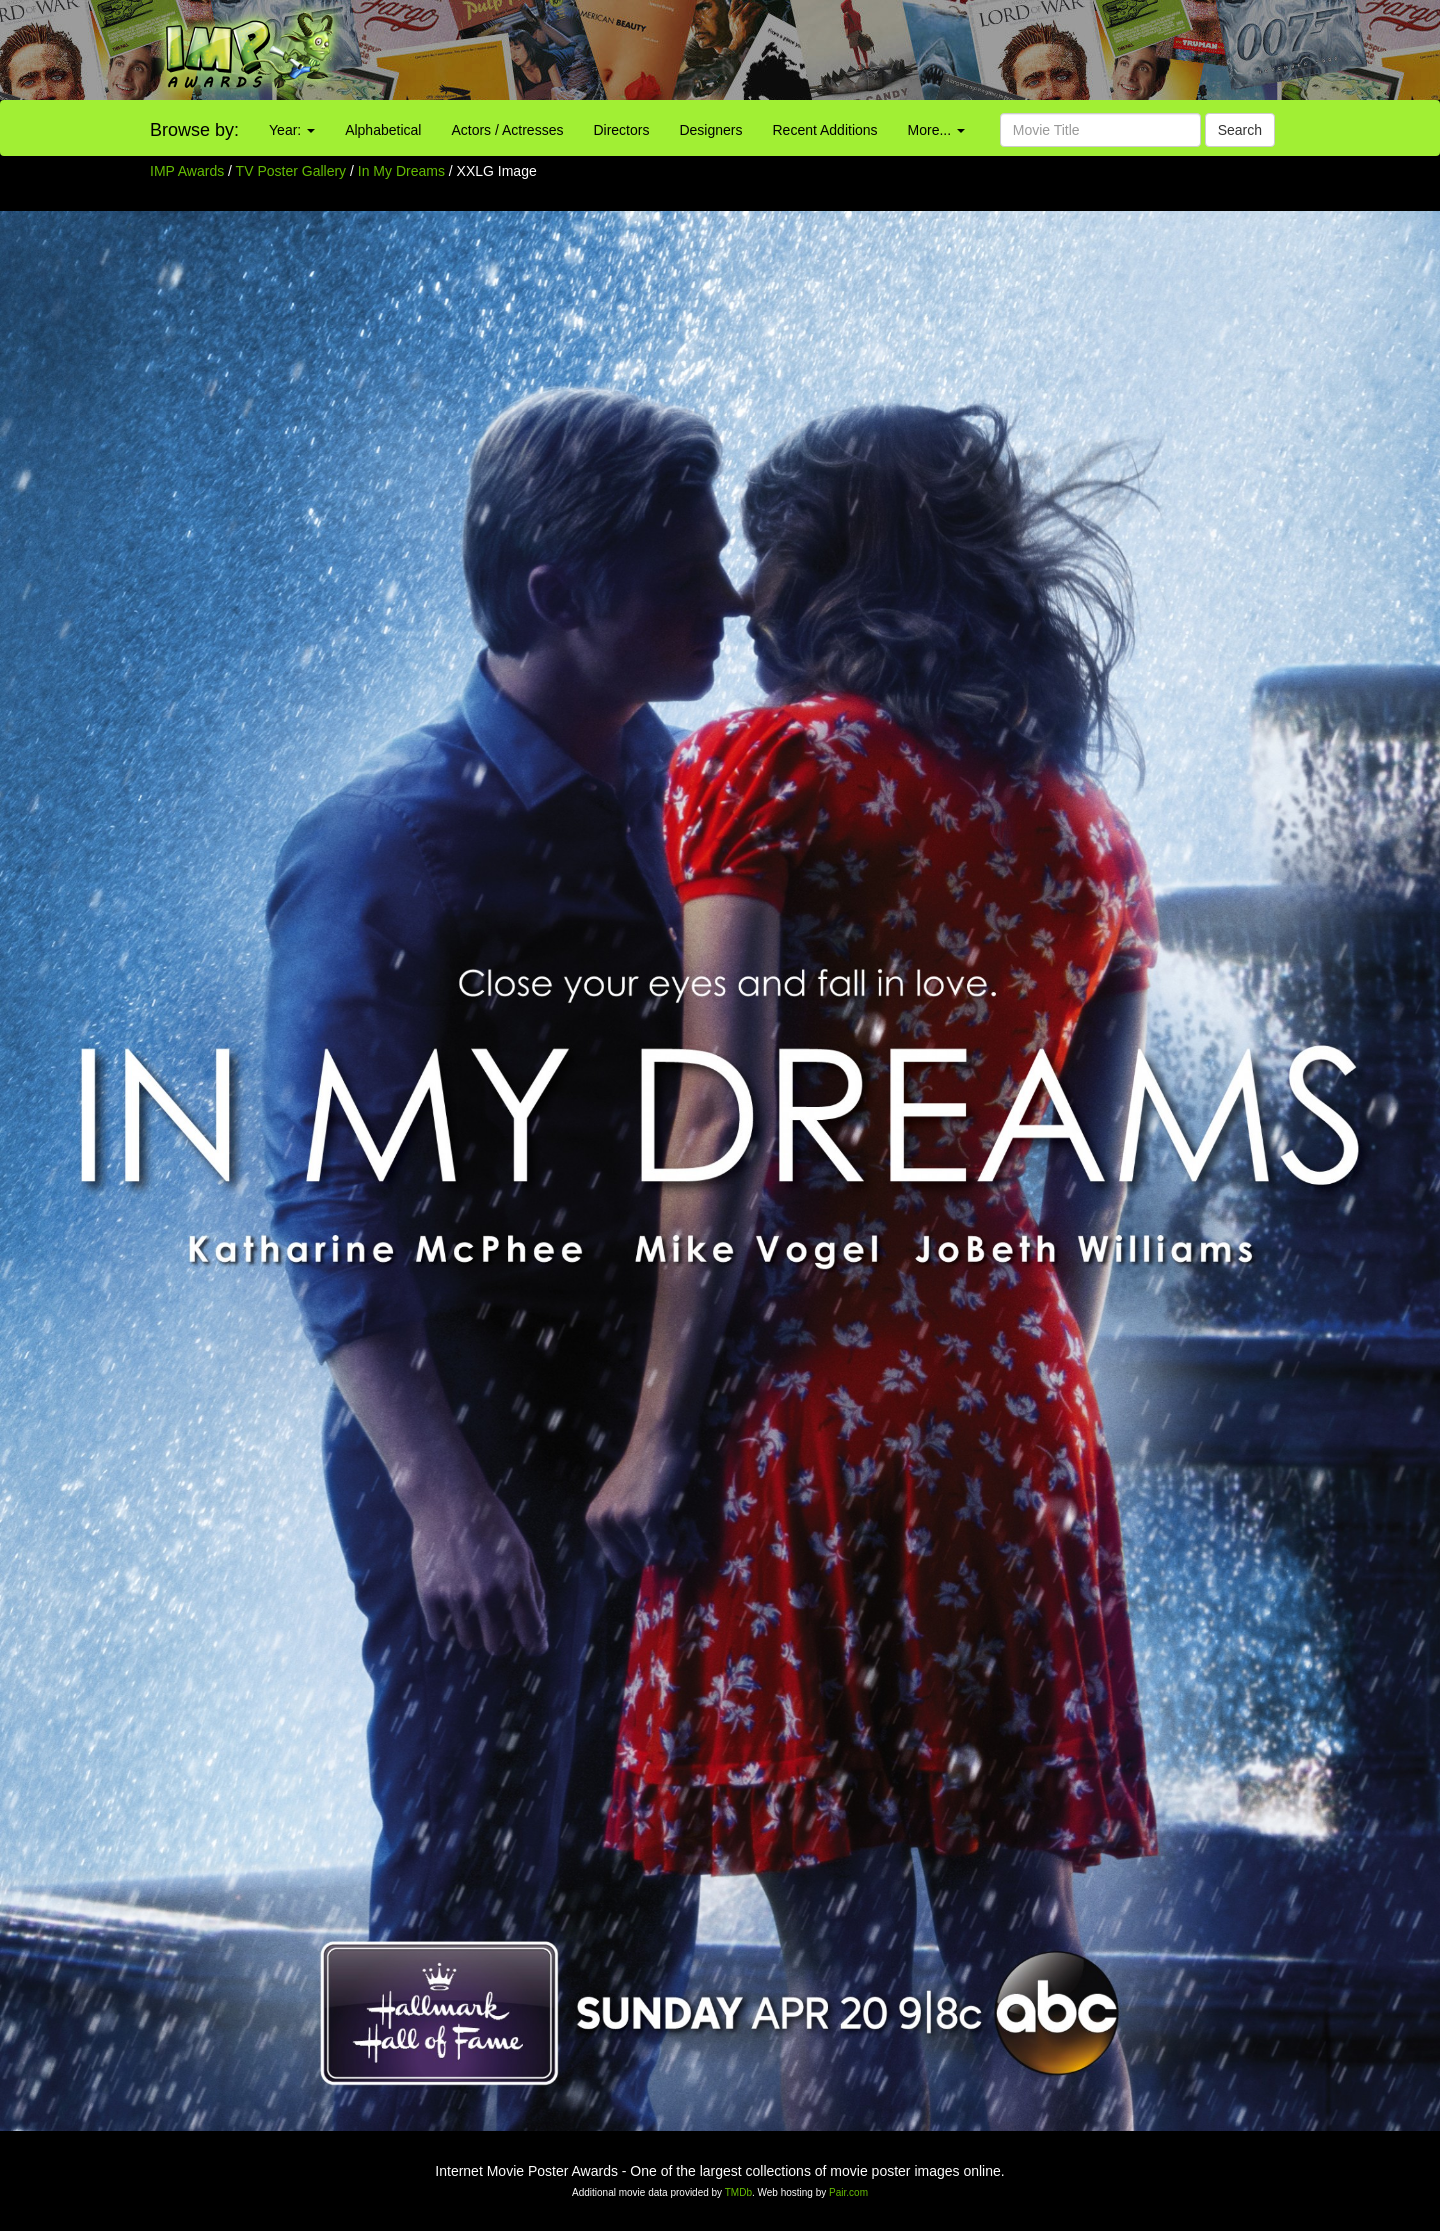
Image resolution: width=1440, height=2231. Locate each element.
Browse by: (194, 130)
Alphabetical (383, 130)
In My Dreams (403, 171)
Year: (292, 130)
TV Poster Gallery (291, 171)
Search (1240, 130)
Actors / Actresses (507, 130)
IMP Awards (187, 171)
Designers (710, 130)
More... (936, 130)
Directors (621, 130)
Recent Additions (825, 130)
